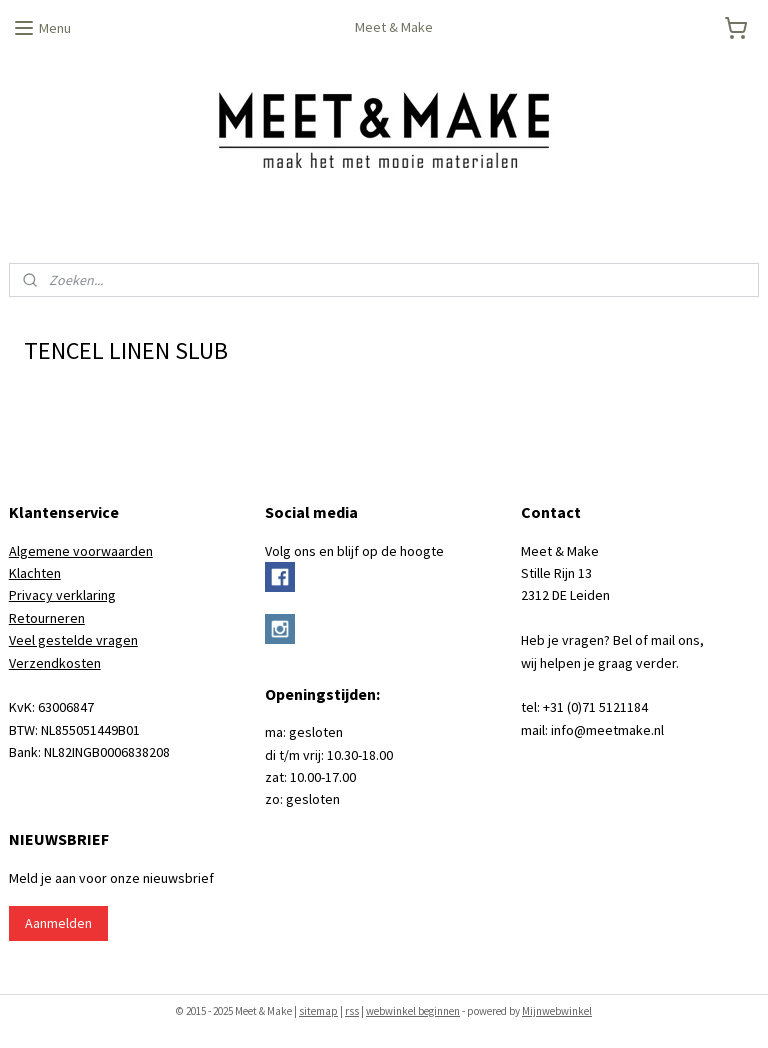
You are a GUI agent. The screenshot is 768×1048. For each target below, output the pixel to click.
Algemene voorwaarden (81, 551)
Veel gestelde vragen (73, 640)
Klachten (35, 573)
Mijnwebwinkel (557, 1011)
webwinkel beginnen (413, 1011)
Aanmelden (58, 923)
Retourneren (47, 618)
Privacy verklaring (62, 595)
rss (352, 1011)
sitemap (318, 1011)
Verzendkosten (55, 663)
